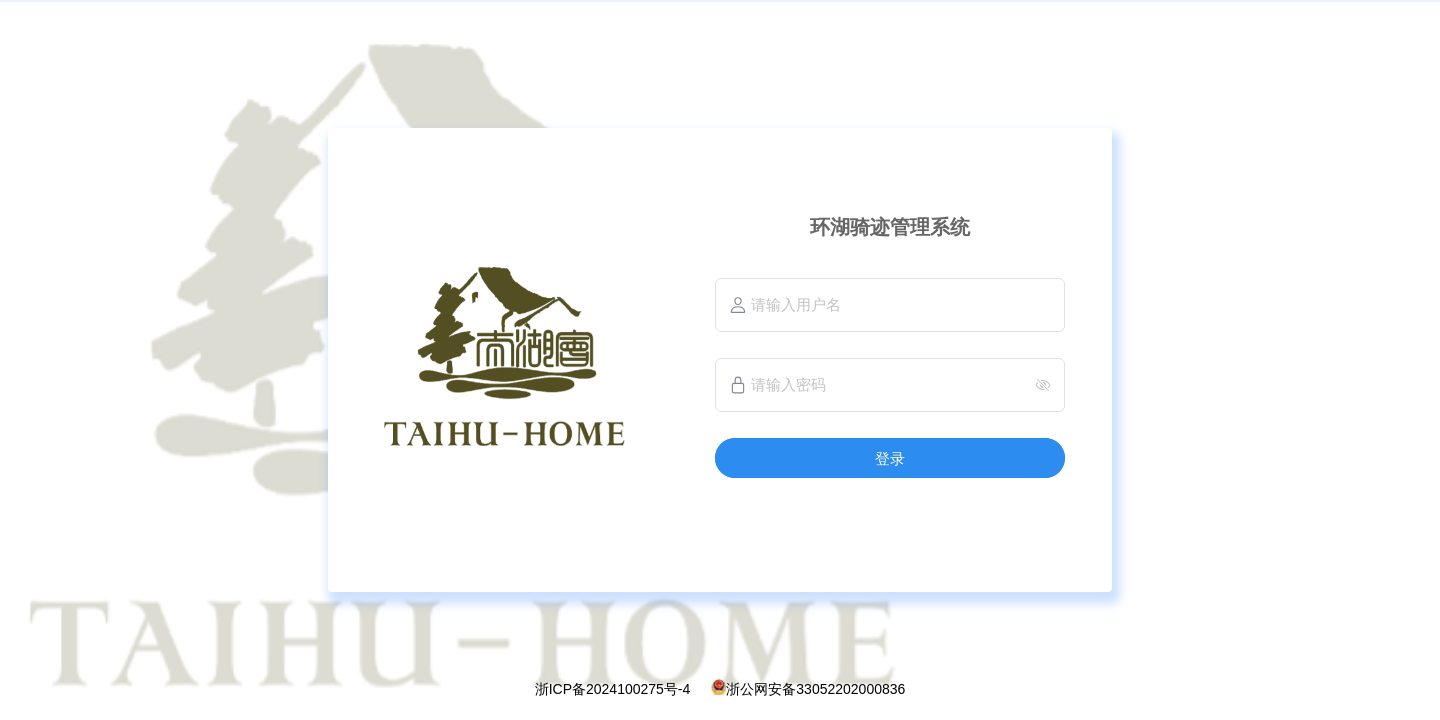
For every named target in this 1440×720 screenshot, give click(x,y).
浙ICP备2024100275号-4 (613, 689)
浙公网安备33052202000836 (815, 689)
